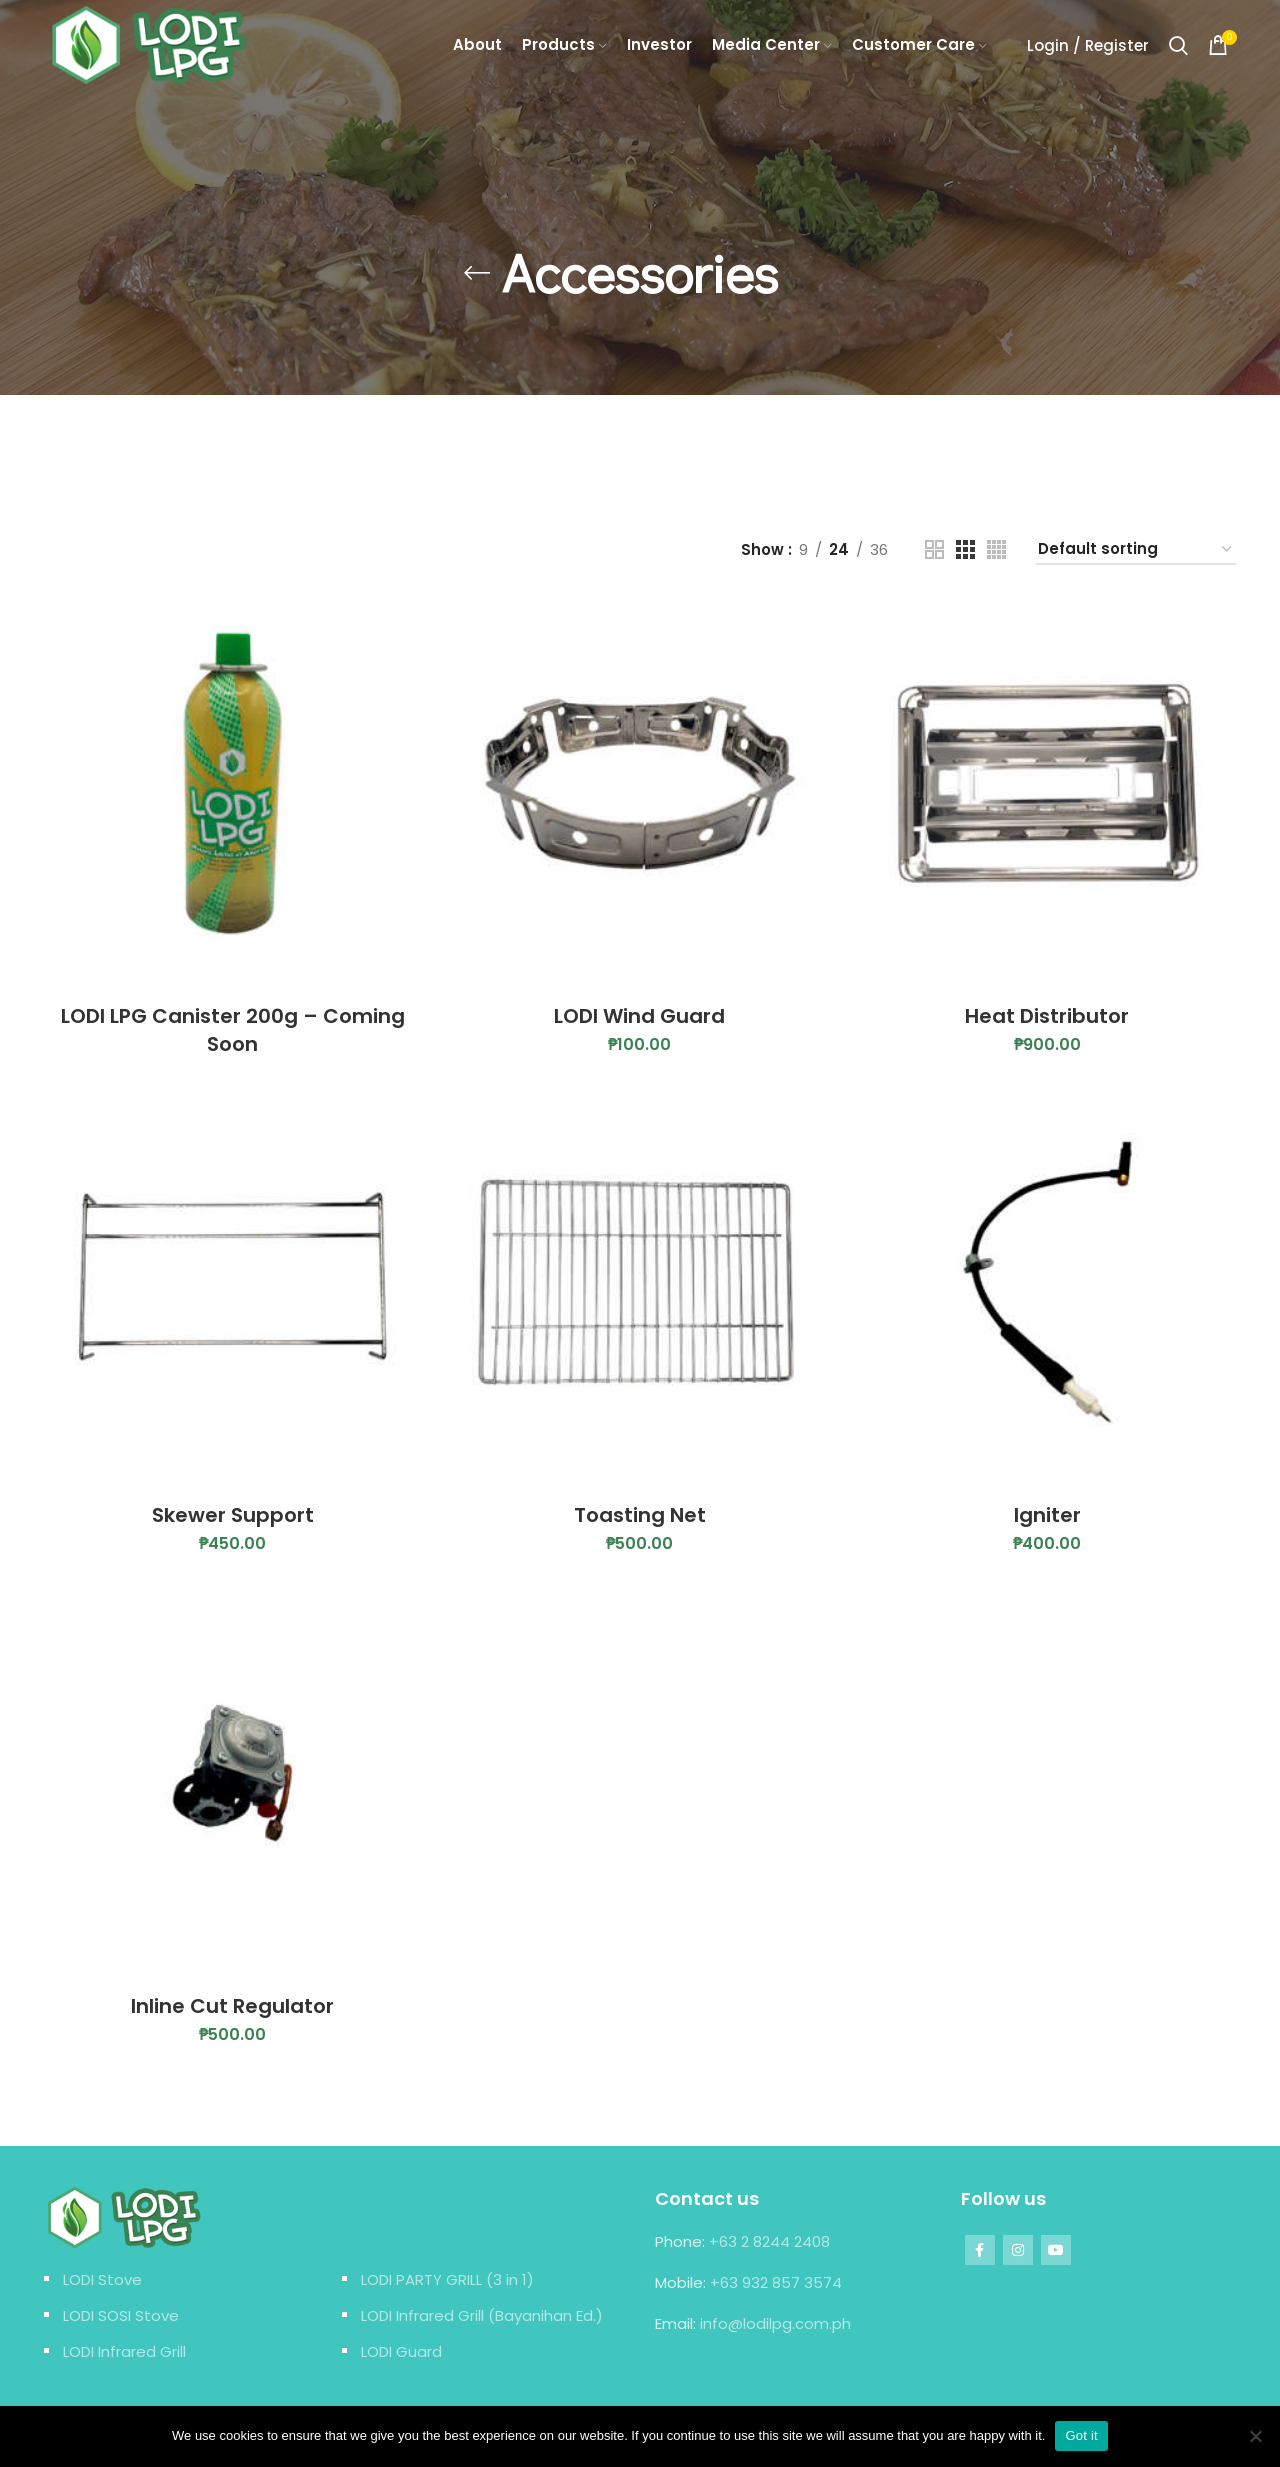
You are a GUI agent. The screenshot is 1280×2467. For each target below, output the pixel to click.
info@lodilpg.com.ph (775, 2323)
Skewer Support (233, 1515)
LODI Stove (102, 2279)
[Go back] (477, 273)
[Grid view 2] (934, 549)
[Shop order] (1136, 550)
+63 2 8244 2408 (769, 2241)
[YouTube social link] (1056, 2250)
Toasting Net (640, 1515)
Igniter (1047, 1515)
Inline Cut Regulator (232, 2006)
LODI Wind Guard (639, 1016)
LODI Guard (401, 2351)
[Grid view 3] (965, 549)
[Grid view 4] (996, 549)
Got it (1081, 2435)
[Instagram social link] (1018, 2250)
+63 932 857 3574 (776, 2282)
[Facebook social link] (980, 2250)
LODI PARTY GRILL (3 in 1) (447, 2279)
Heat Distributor (1047, 1016)
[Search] (1178, 45)
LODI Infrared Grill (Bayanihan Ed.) (482, 2315)
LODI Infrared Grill (124, 2351)
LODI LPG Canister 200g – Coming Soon (233, 1030)
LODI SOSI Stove (121, 2315)
